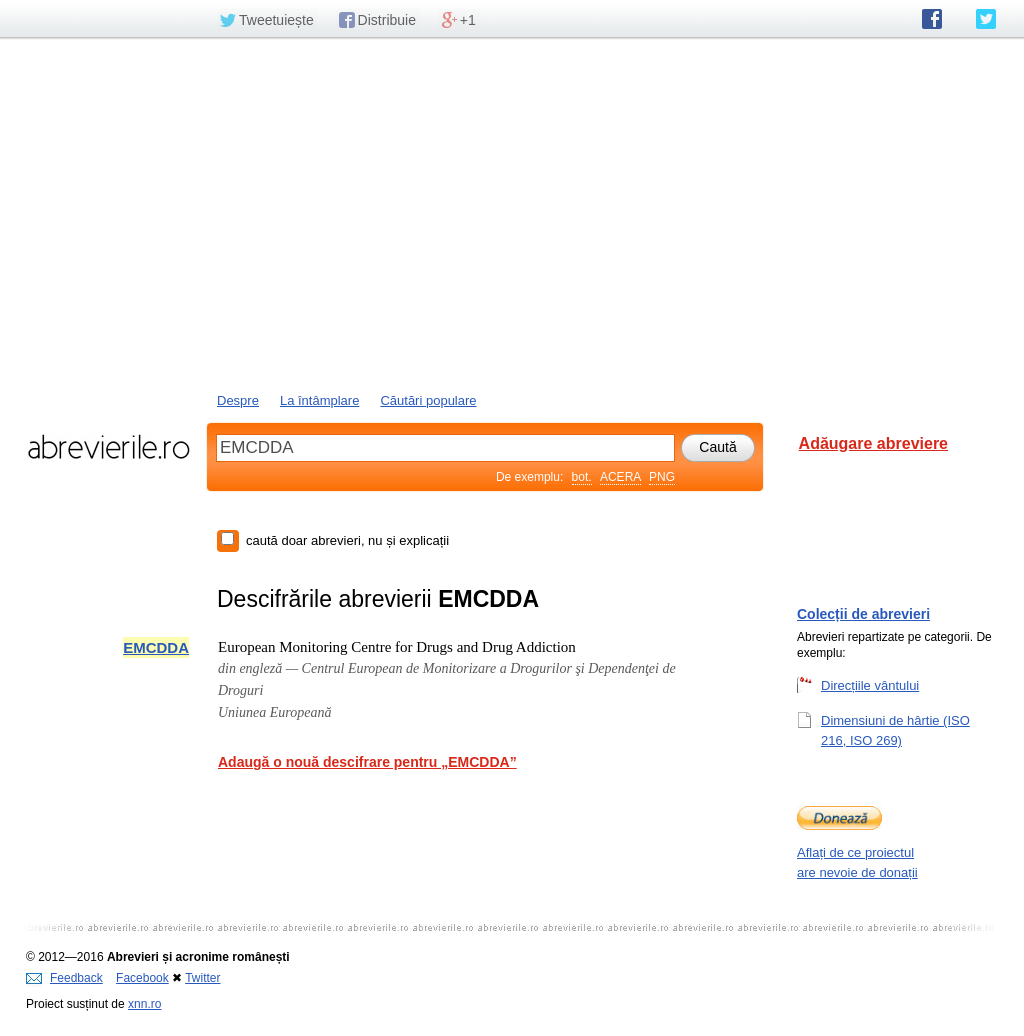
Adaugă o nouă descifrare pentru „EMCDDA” (367, 762)
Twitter (202, 978)
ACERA (620, 477)
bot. (582, 477)
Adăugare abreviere (873, 443)
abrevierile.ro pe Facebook (932, 19)
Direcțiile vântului (870, 685)
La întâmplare (320, 400)
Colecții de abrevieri (863, 614)
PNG (662, 477)
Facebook (142, 978)
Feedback (64, 978)
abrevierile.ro (108, 447)
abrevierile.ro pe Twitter (986, 19)
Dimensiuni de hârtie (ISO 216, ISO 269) (895, 730)
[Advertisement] (512, 213)
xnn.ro (144, 1004)
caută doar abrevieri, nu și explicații (347, 540)
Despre (238, 400)
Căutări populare (428, 400)
